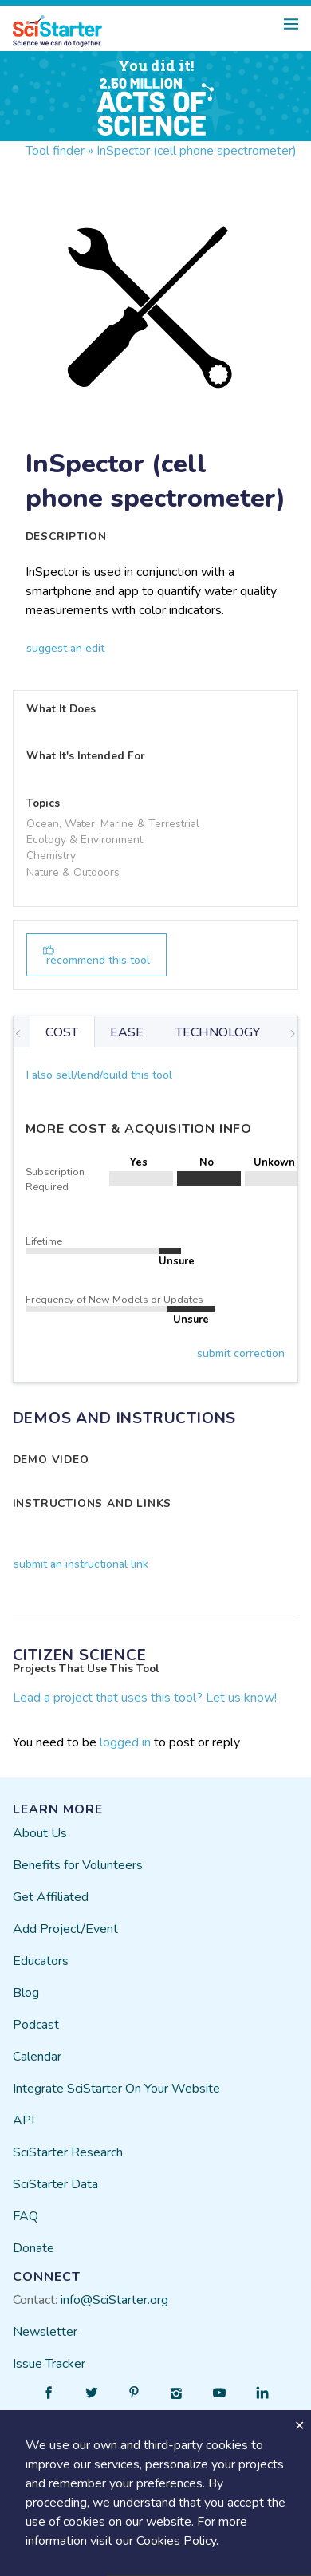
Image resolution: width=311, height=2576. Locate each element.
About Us (40, 1833)
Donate (33, 2248)
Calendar (37, 2056)
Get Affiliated (51, 1897)
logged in (125, 1742)
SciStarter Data (55, 2184)
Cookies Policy (176, 2541)
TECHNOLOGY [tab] (217, 1032)
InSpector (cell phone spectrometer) (196, 151)
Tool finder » (59, 151)
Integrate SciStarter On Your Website (116, 2088)
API (23, 2120)
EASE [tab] (127, 1032)
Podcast (36, 2025)
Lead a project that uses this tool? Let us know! (145, 1697)
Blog (26, 1993)
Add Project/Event (65, 1929)
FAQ (25, 2216)
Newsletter (45, 2332)
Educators (41, 1961)
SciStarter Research (68, 2152)
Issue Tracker (49, 2364)
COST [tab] (61, 1032)
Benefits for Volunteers (78, 1865)
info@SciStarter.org (114, 2300)
